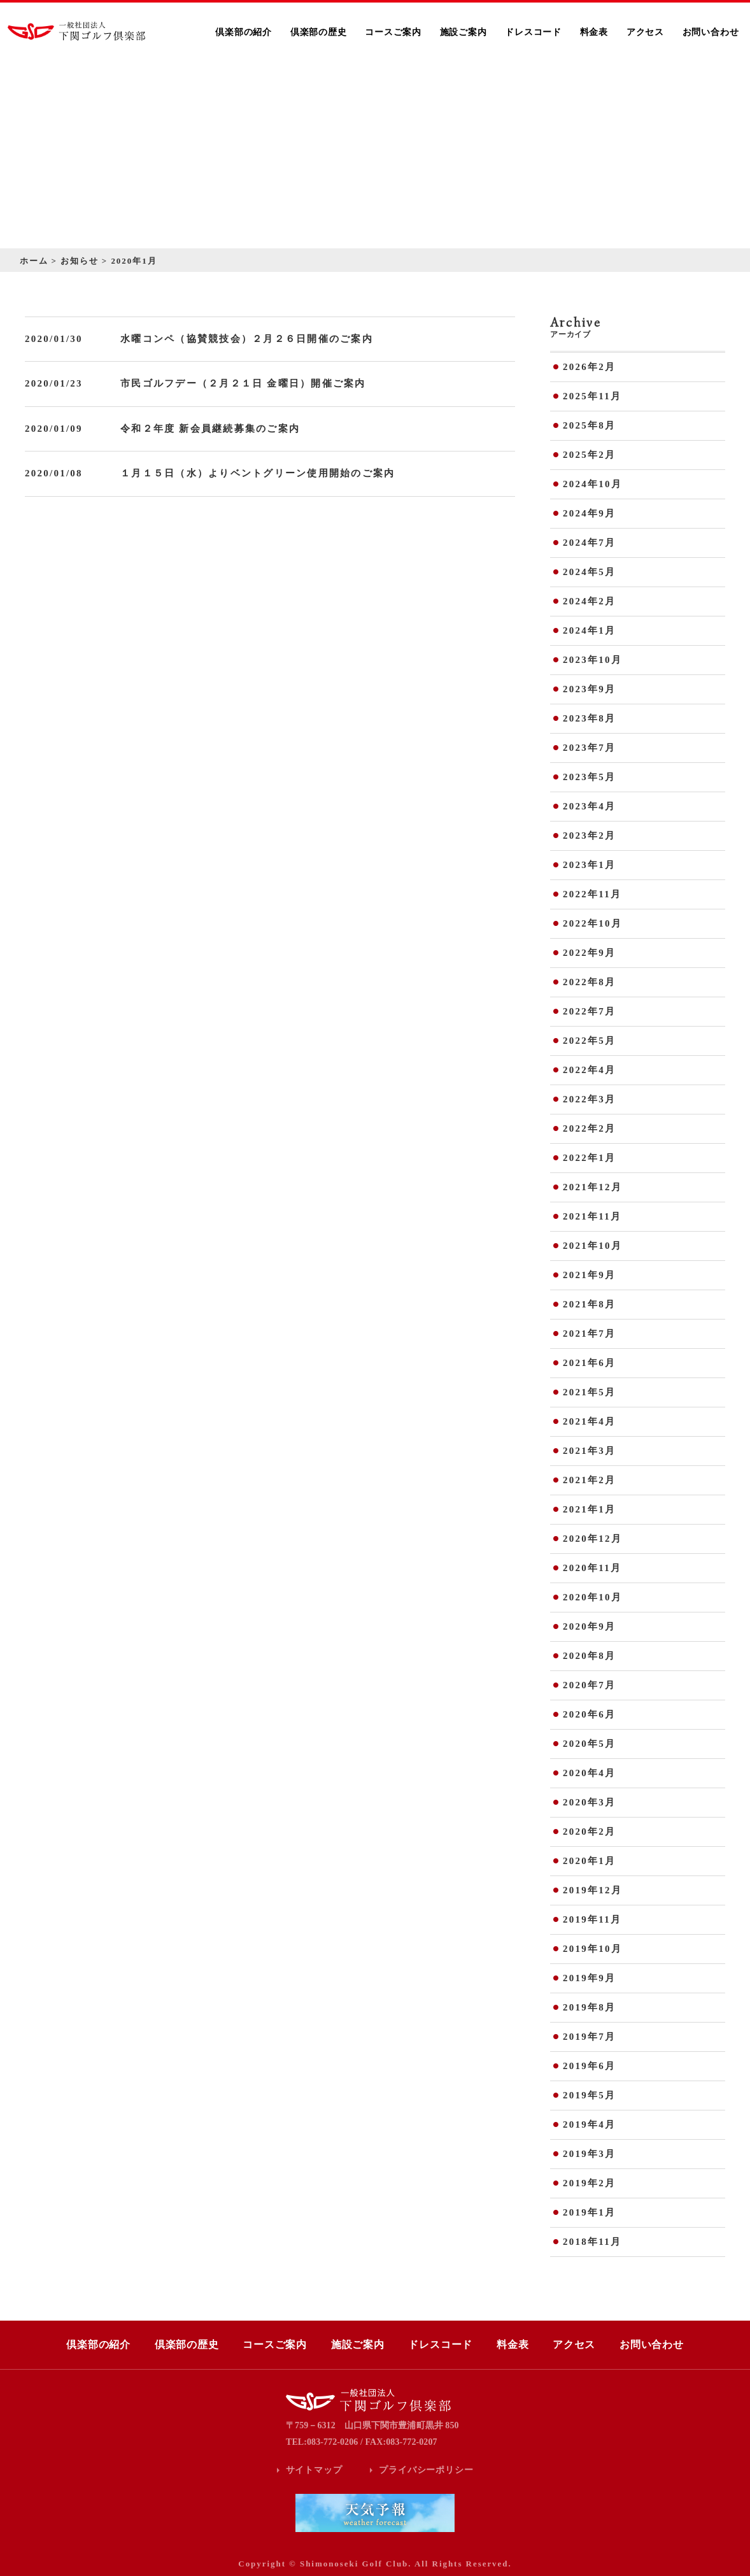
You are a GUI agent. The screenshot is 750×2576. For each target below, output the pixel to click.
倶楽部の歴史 (318, 32)
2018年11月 (592, 2242)
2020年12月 (592, 1539)
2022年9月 (589, 953)
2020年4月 (589, 1773)
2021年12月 (592, 1187)
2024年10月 (592, 484)
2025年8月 (589, 425)
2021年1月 (589, 1509)
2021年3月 (589, 1451)
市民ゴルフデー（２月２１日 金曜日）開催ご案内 (243, 383)
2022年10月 (592, 923)
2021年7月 (589, 1333)
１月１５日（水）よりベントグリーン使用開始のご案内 (257, 473)
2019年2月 (589, 2183)
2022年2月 (589, 1128)
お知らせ (79, 261)
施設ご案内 (463, 32)
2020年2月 (589, 1831)
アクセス (645, 32)
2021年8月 (589, 1304)
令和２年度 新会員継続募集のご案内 (210, 428)
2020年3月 (589, 1802)
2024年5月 (589, 572)
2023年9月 (589, 689)
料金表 (594, 32)
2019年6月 (589, 2066)
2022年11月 (592, 894)
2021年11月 (592, 1216)
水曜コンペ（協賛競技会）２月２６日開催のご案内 (246, 339)
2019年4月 (589, 2124)
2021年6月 (589, 1363)
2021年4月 (589, 1421)
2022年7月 (589, 1011)
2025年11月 (592, 396)
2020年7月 (589, 1685)
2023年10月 (592, 660)
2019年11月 (592, 1919)
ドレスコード (533, 32)
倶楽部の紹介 (243, 32)
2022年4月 (589, 1070)
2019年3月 (589, 2154)
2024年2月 (589, 601)
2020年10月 (592, 1597)
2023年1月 (589, 865)
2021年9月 (589, 1275)
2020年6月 (589, 1714)
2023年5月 (589, 777)
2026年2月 (589, 367)
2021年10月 (592, 1246)
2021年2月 (589, 1480)
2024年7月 (589, 542)
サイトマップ (314, 2470)
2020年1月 (589, 1861)
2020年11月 (592, 1568)
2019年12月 (592, 1890)
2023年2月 (589, 835)
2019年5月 (589, 2095)
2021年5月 (589, 1392)
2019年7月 (589, 2037)
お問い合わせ (711, 32)
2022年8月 (589, 982)
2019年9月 (589, 1978)
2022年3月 (589, 1099)
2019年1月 (589, 2212)
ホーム (34, 261)
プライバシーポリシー (426, 2470)
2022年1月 (589, 1158)
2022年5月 (589, 1040)
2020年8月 (589, 1656)
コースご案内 (393, 32)
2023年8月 (589, 718)
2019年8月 (589, 2007)
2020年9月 (589, 1626)
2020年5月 (589, 1744)
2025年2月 (589, 455)
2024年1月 (589, 630)
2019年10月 (592, 1949)
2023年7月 (589, 748)
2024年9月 (589, 513)
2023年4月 (589, 806)
